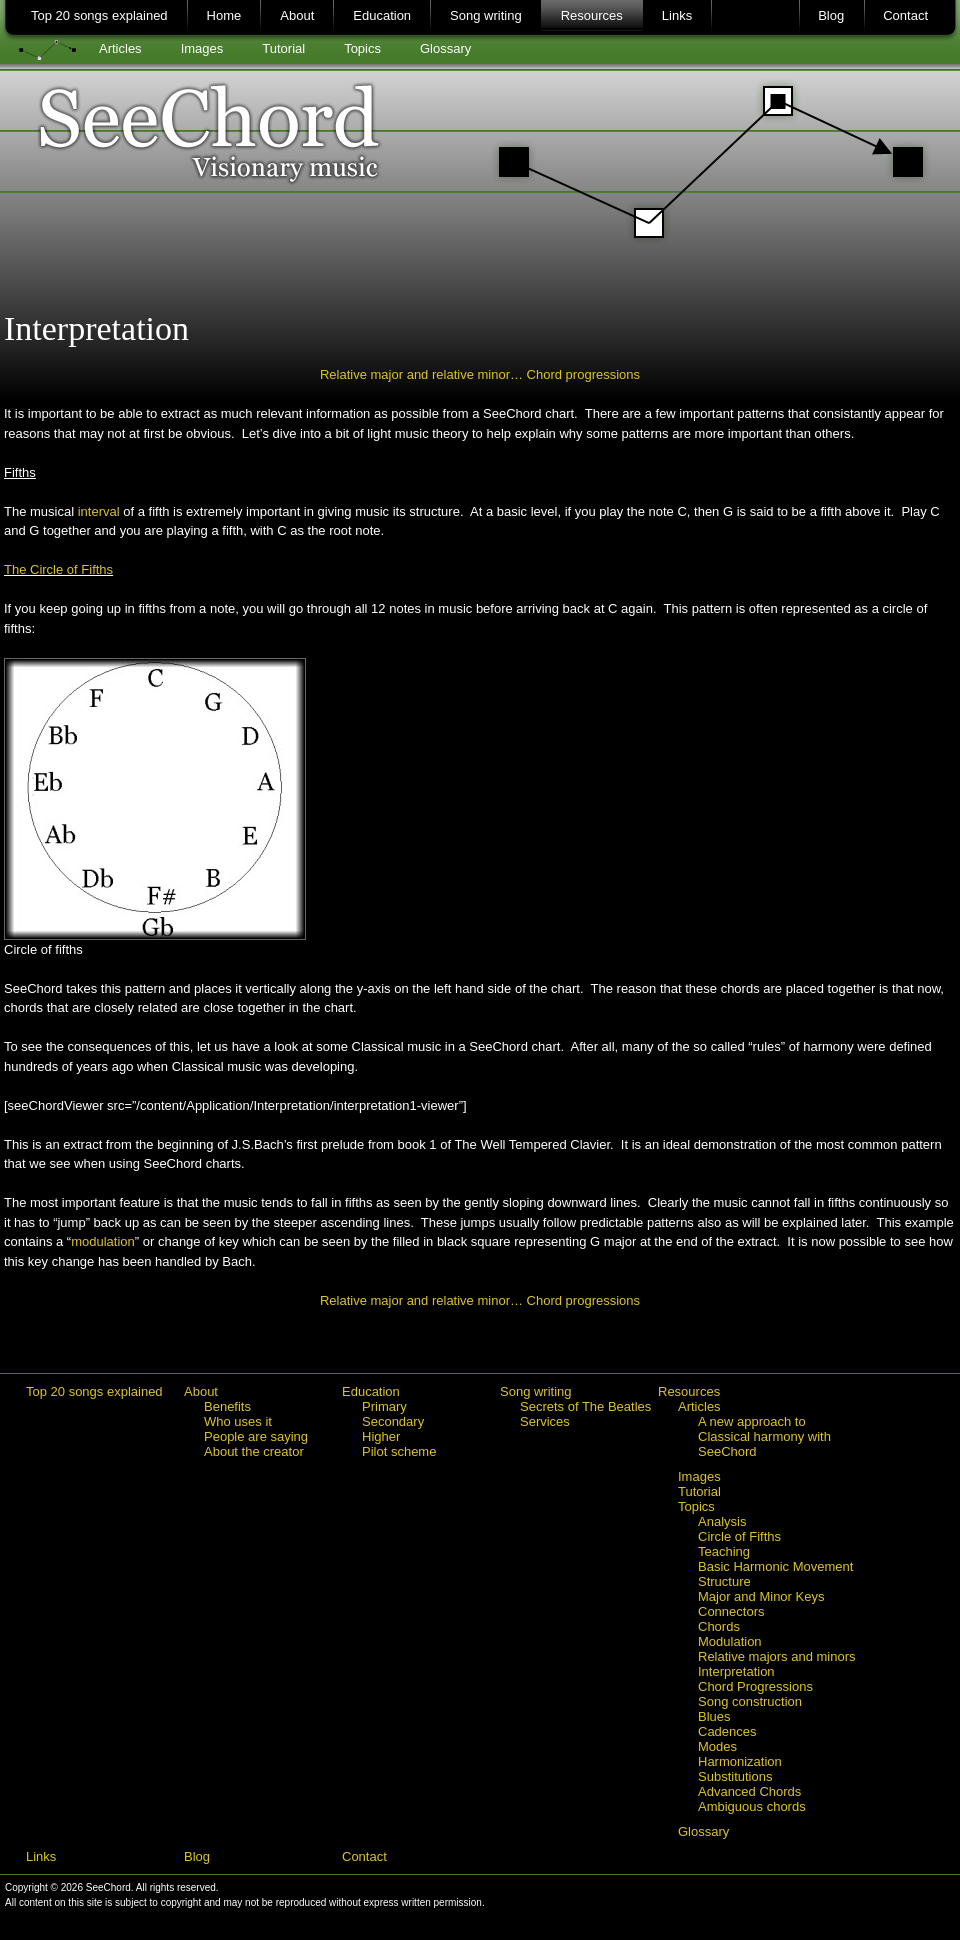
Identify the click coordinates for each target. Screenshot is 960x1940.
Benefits (227, 1406)
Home (224, 15)
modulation (103, 1241)
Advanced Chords (749, 1791)
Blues (714, 1716)
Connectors (731, 1611)
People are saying (256, 1436)
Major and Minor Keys (761, 1596)
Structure (724, 1581)
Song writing (486, 15)
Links (677, 15)
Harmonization (740, 1761)
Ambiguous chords (752, 1806)
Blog (831, 15)
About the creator (254, 1451)
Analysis (722, 1521)
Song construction (750, 1701)
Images (202, 48)
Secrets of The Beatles (585, 1406)
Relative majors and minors (777, 1656)
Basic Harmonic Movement (775, 1566)
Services (545, 1421)
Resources (592, 15)
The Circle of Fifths (58, 569)
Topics (362, 48)
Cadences (727, 1731)
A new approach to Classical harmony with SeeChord (764, 1436)
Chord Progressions (755, 1686)
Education (382, 15)
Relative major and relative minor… (423, 374)
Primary (384, 1406)
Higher (381, 1436)
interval (99, 511)
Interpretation (736, 1671)
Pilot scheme (399, 1451)
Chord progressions (583, 374)
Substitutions (735, 1776)
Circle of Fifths (739, 1536)
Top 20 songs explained (99, 15)
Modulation (730, 1641)
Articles (120, 48)
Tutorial (283, 48)
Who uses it (238, 1421)
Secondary (393, 1421)
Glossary (445, 48)
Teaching (724, 1551)
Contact (905, 15)
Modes (717, 1746)
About (297, 15)
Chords (719, 1626)
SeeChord (481, 155)
